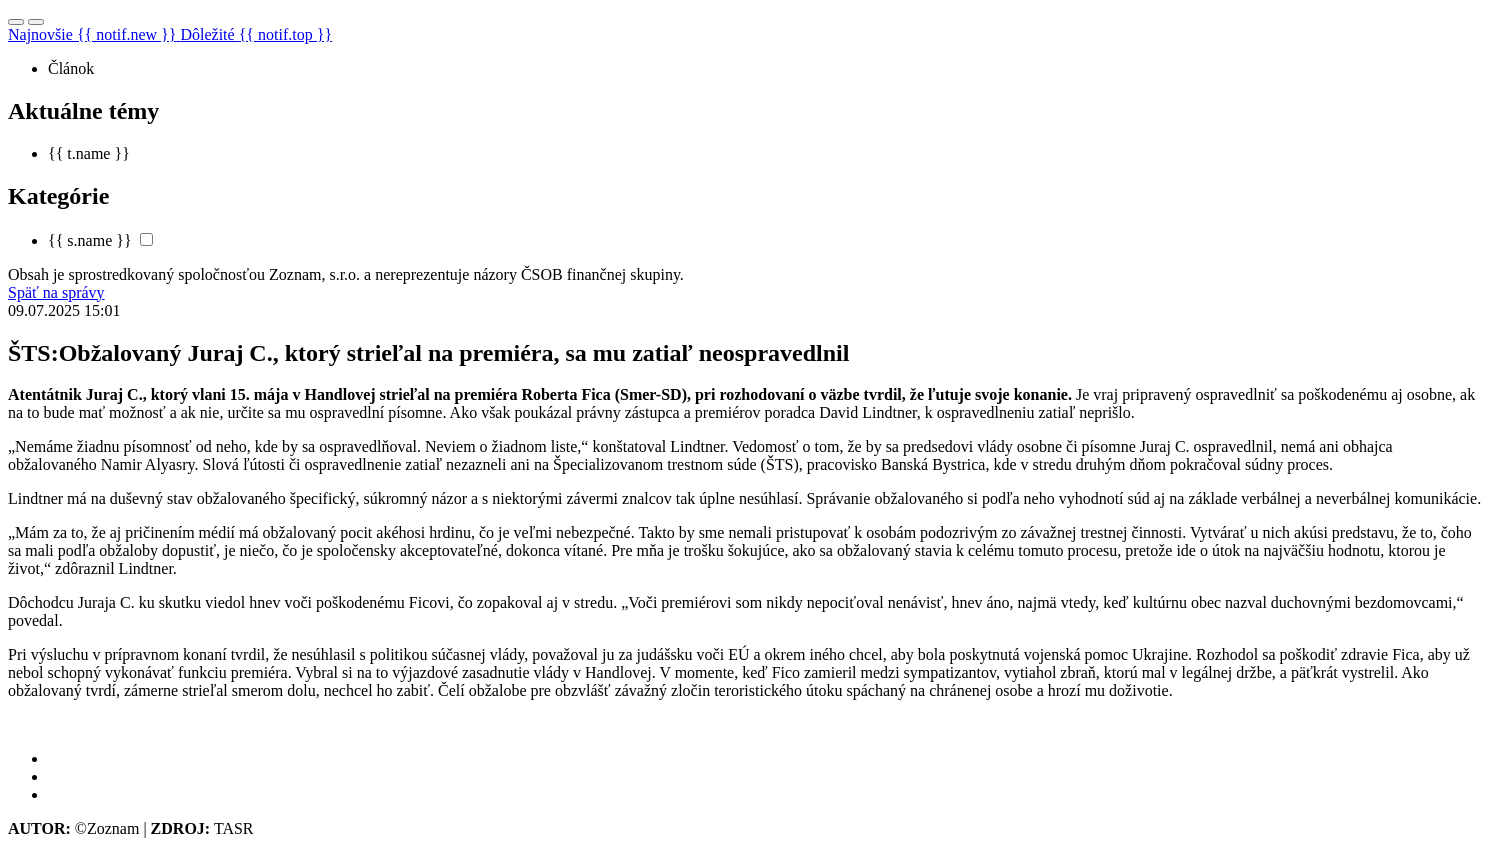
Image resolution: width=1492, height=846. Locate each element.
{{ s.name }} (90, 240)
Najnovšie (94, 34)
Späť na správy (56, 292)
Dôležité (256, 34)
